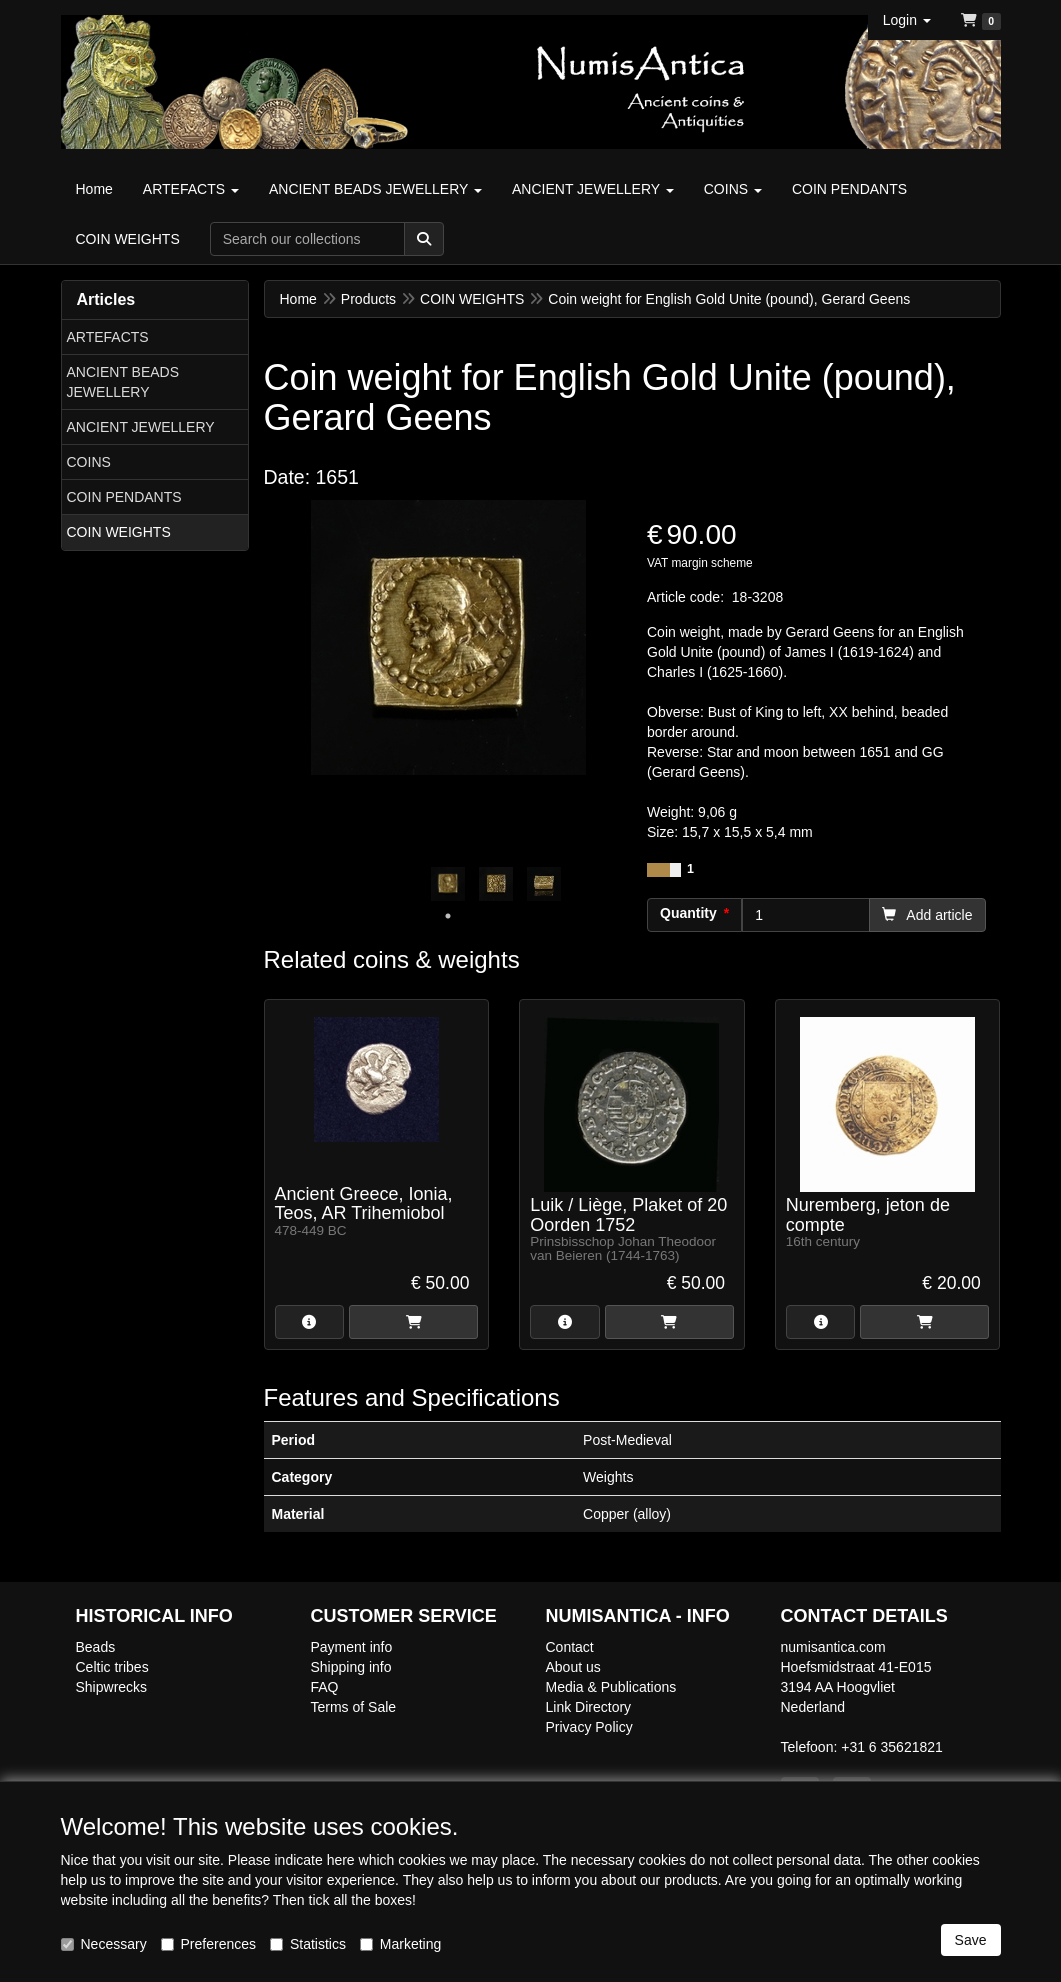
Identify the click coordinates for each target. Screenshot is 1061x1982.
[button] (907, 20)
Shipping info (351, 1667)
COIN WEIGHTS (119, 532)
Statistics (308, 1944)
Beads (96, 1647)
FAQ (325, 1687)
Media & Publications (611, 1687)
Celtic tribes (112, 1667)
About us (573, 1667)
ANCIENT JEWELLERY (141, 427)
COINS (89, 462)
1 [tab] (448, 916)
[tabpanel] (448, 884)
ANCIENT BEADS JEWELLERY (123, 382)
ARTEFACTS (108, 337)
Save (971, 1940)
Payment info (352, 1647)
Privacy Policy (589, 1727)
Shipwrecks (112, 1687)
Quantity (688, 913)
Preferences (208, 1944)
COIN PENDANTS (124, 497)
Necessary (104, 1944)
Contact (570, 1647)
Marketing (400, 1944)
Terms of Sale (354, 1707)
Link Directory (589, 1707)
